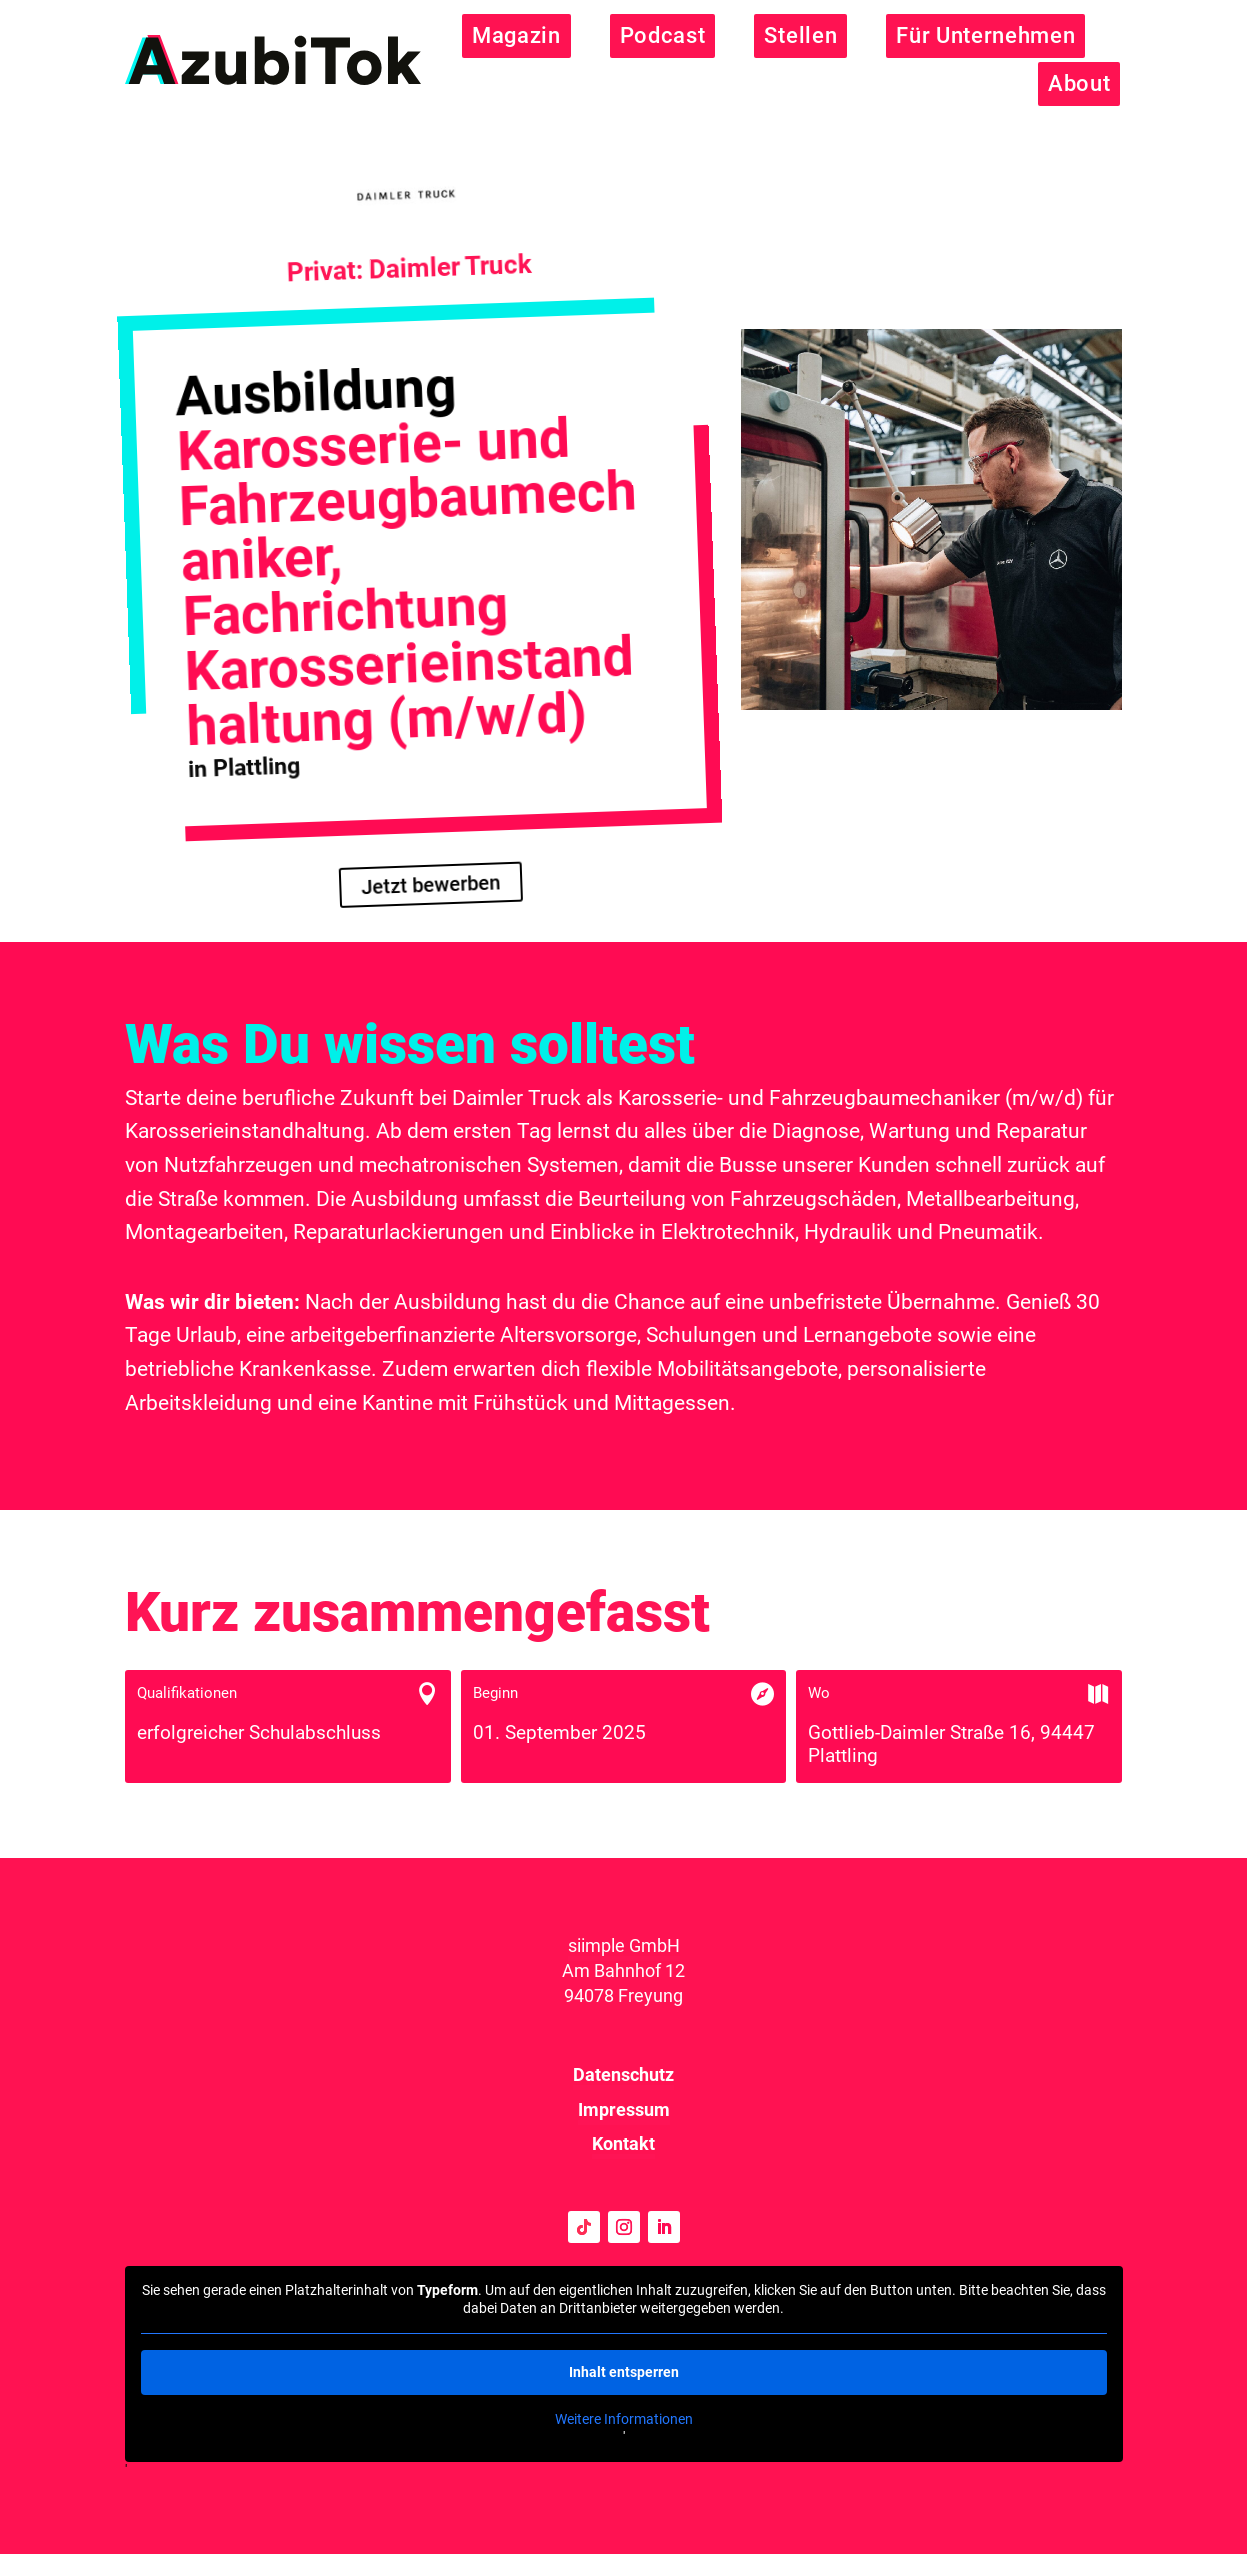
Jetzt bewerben (430, 884)
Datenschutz (623, 2074)
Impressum (624, 2109)
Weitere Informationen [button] (624, 2419)
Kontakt (623, 2143)
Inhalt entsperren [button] (624, 2372)
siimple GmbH (624, 1945)
